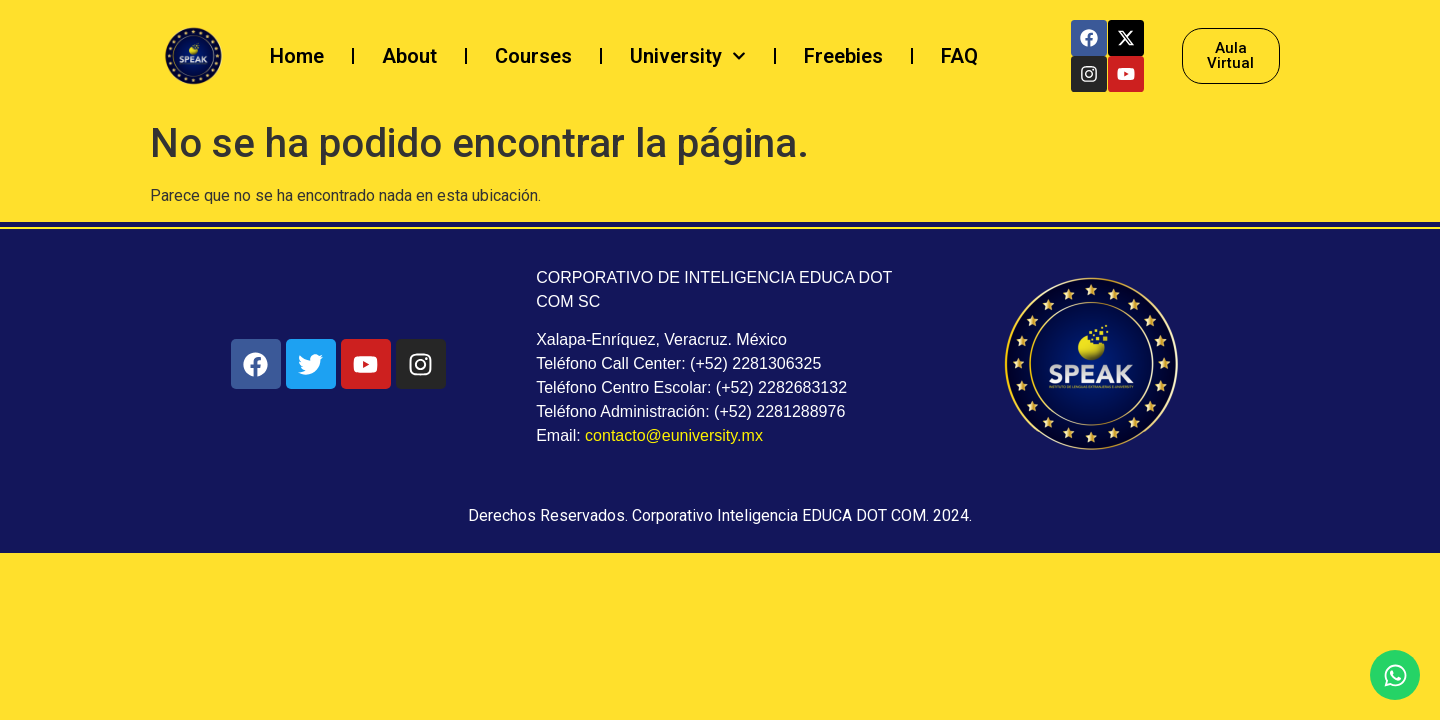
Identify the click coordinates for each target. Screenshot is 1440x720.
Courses (533, 56)
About (409, 56)
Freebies (843, 56)
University (688, 56)
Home (297, 56)
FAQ (959, 56)
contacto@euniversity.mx (674, 435)
